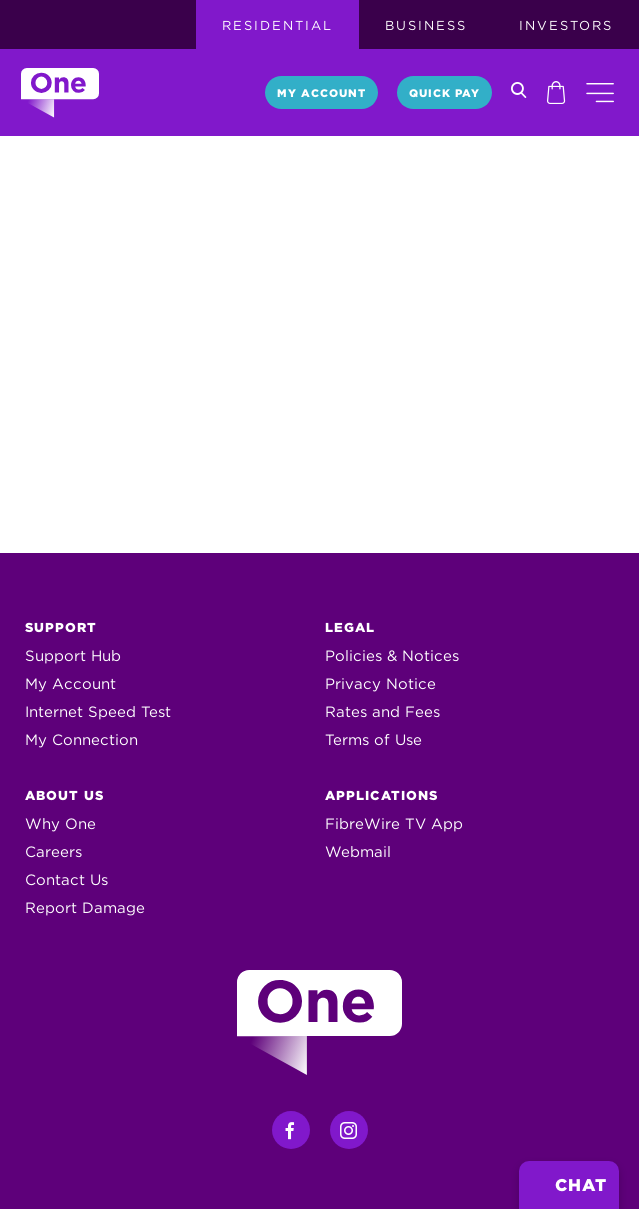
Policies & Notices (392, 656)
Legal (350, 627)
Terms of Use (373, 740)
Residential (277, 25)
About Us (64, 795)
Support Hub (73, 656)
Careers (53, 852)
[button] (600, 92)
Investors (566, 25)
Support (61, 627)
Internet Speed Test (98, 712)
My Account (321, 93)
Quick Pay (444, 93)
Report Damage (85, 908)
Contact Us (66, 880)
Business (426, 25)
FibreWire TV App (394, 824)
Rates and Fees (382, 712)
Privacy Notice (380, 684)
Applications (381, 795)
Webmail (358, 852)
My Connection (81, 740)
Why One (60, 824)
